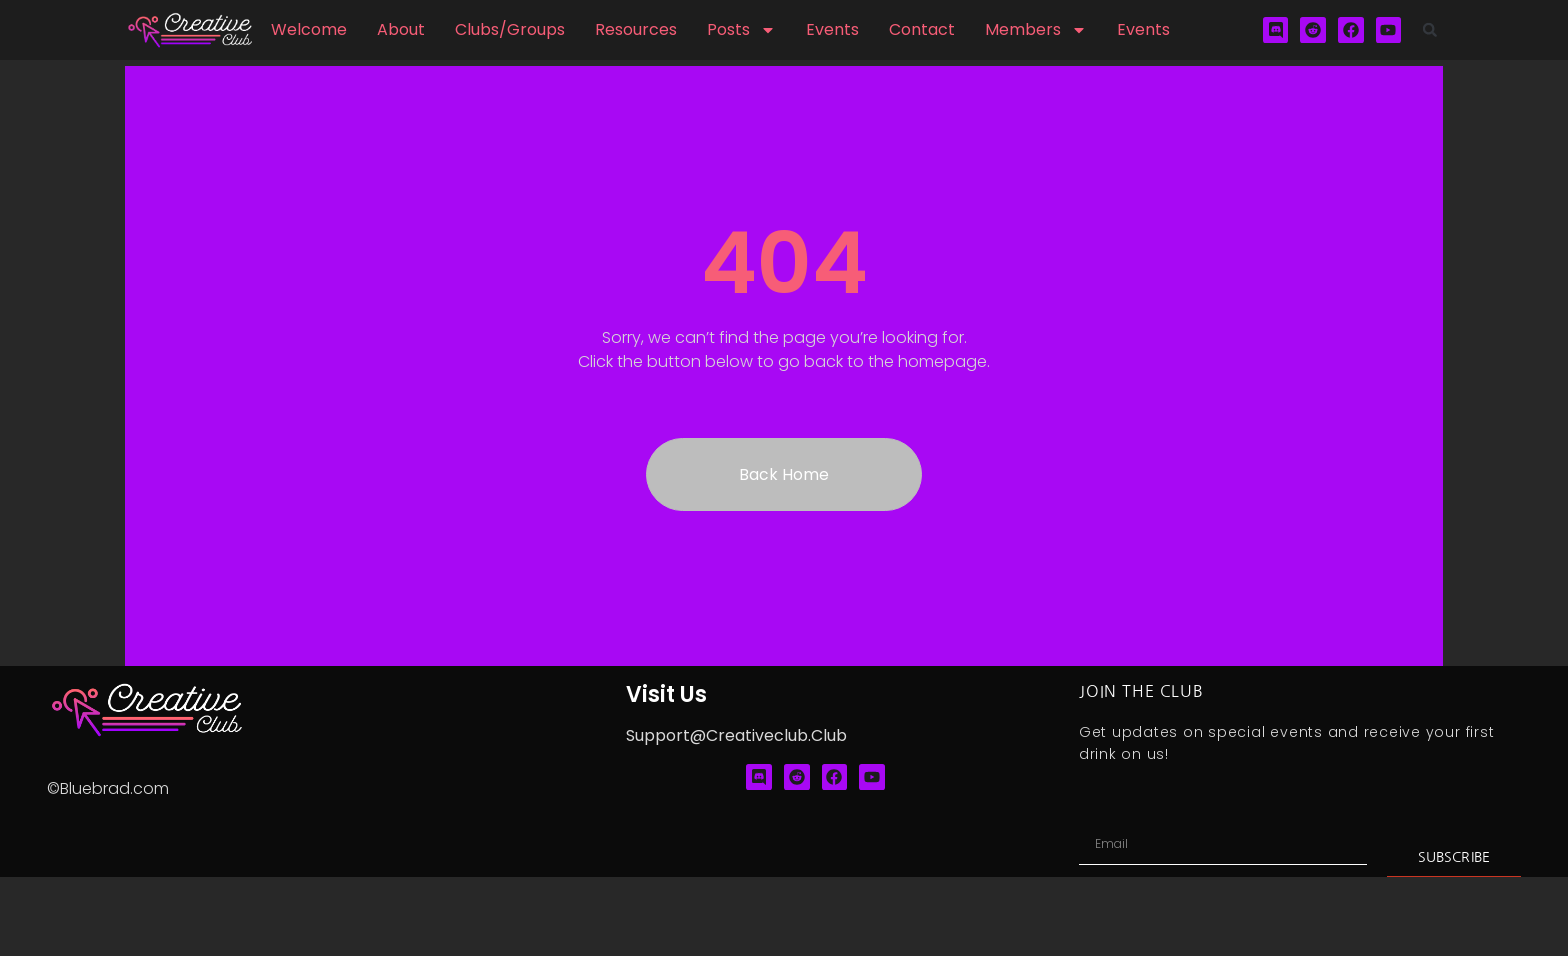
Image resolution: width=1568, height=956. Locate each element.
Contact (922, 29)
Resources (636, 29)
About (401, 29)
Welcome (309, 29)
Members (1036, 30)
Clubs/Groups (510, 29)
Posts (741, 30)
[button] (1430, 30)
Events (832, 29)
